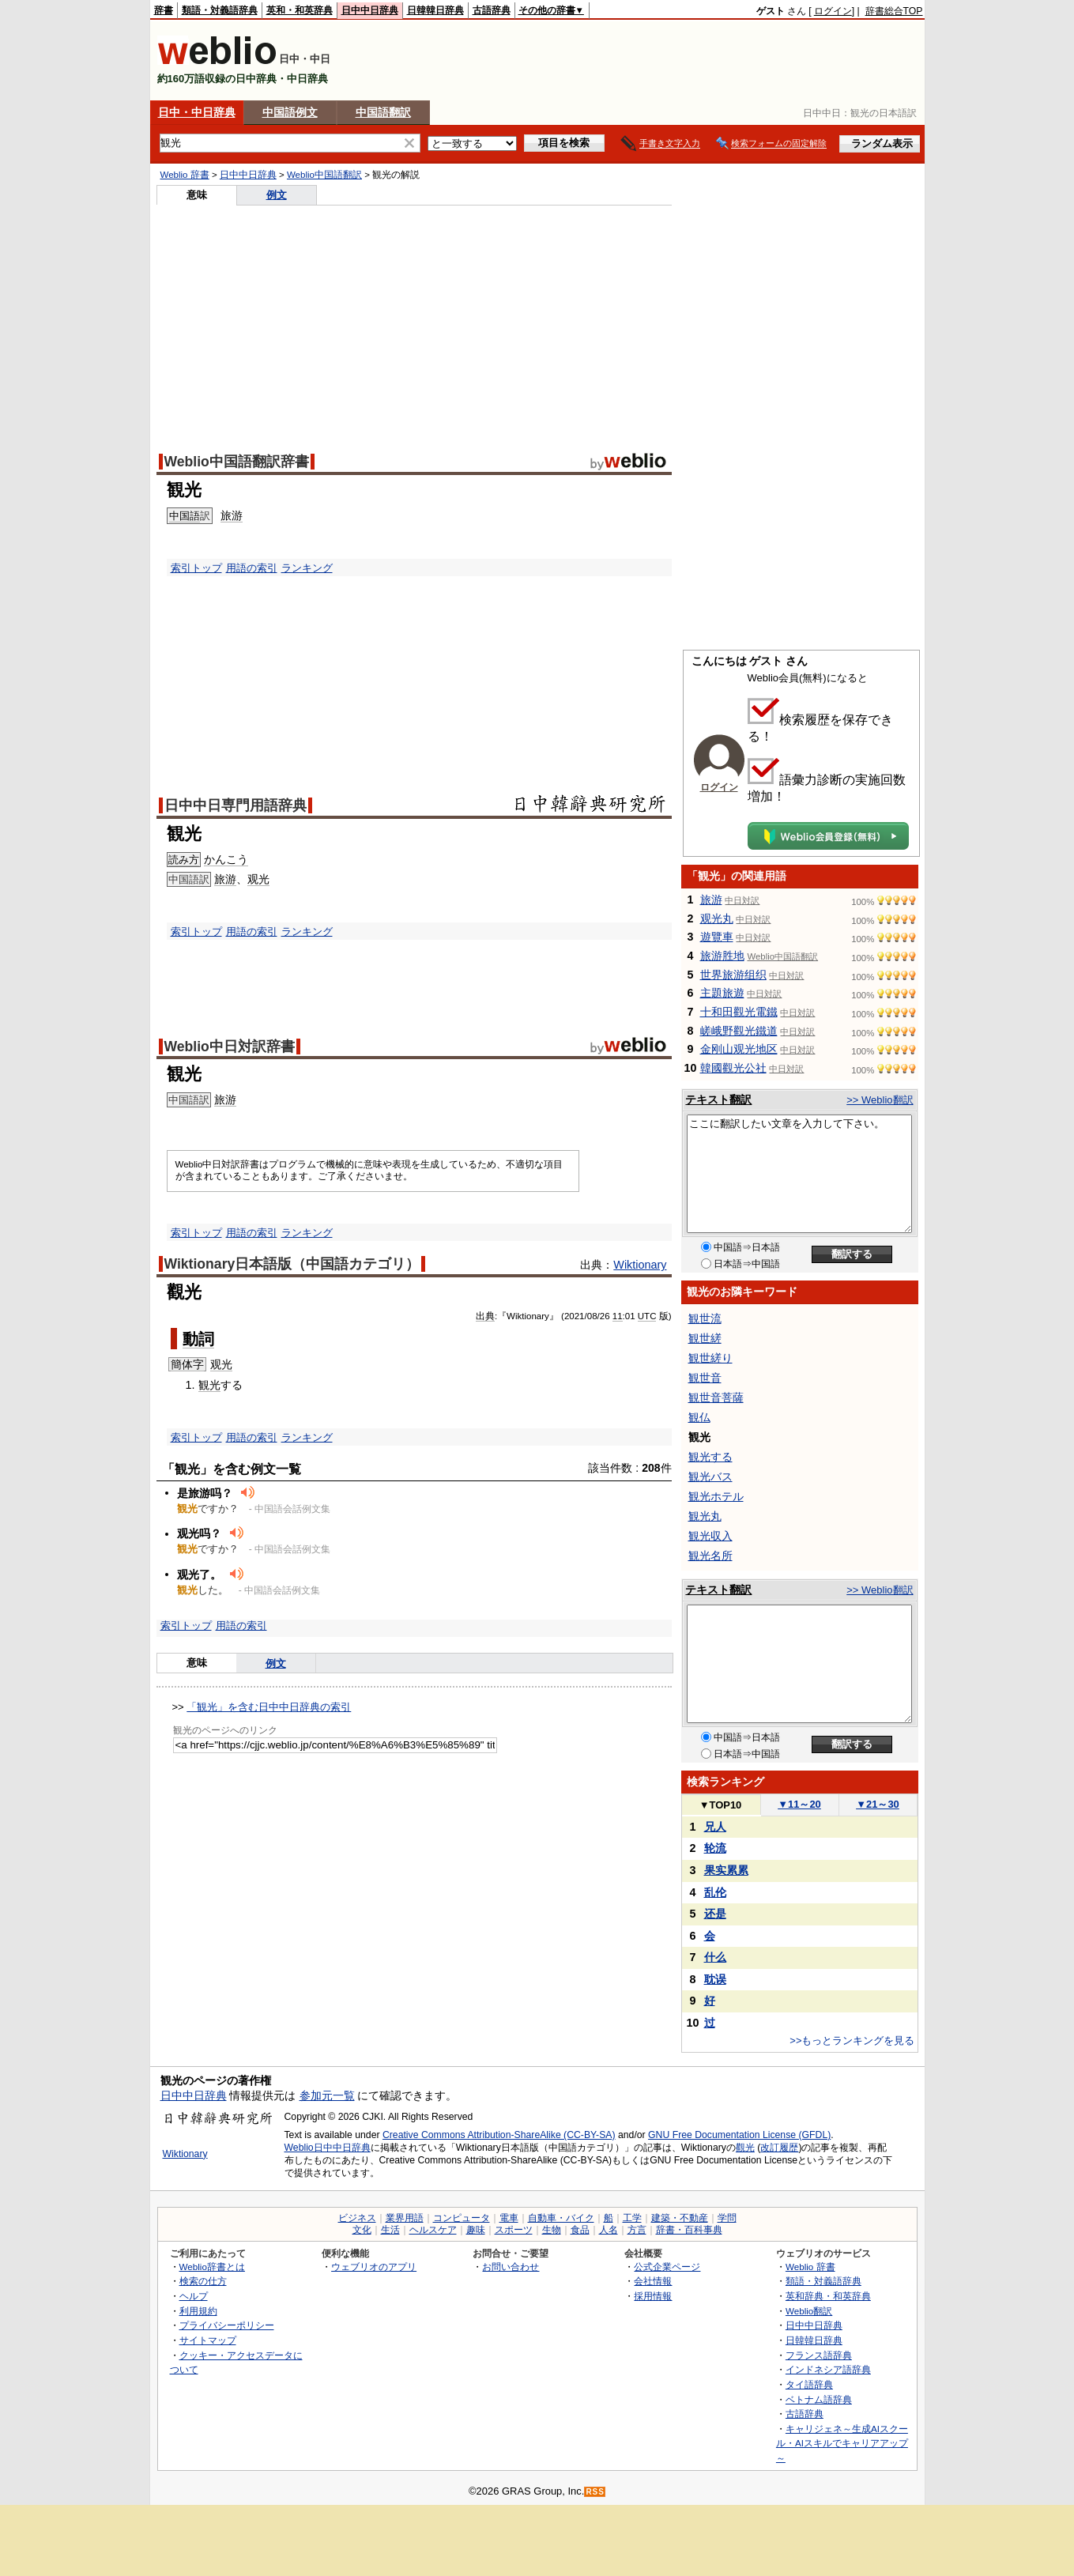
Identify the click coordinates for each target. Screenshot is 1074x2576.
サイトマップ (207, 2340)
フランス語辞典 (819, 2355)
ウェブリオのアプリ (373, 2266)
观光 (258, 879)
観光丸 (705, 1516)
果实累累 (726, 1870)
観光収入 (710, 1535)
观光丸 (716, 918)
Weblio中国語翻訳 (324, 174)
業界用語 (405, 2218)
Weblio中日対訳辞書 (229, 1046)
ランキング (307, 568)
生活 (390, 2230)
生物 (551, 2230)
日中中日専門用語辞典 (235, 805)
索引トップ (196, 568)
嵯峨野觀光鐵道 (739, 1030)
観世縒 (705, 1338)
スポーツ (514, 2230)
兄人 (715, 1826)
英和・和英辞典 (299, 10)
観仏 (699, 1417)
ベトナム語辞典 (819, 2399)
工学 (632, 2218)
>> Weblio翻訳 (879, 1100)
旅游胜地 (722, 955)
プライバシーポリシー (226, 2325)
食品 (580, 2230)
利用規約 (198, 2311)
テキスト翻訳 (718, 1099)
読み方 (183, 860)
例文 (276, 195)
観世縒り (710, 1358)
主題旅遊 (722, 992)
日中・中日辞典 (197, 112)
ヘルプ (193, 2296)
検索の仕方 (203, 2281)
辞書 (163, 10)
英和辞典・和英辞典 (828, 2296)
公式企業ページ (667, 2266)
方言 (636, 2230)
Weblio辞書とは (212, 2266)
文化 (361, 2230)
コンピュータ (461, 2218)
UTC (647, 1316)
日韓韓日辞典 (435, 10)
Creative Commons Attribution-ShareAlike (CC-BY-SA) (499, 2134)
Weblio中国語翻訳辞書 (236, 462)
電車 (508, 2218)
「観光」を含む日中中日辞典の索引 (269, 1707)
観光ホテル (716, 1496)
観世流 (705, 1318)
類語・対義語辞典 (220, 10)
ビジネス (357, 2218)
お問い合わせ (510, 2266)
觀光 (745, 2147)
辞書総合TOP (894, 11)
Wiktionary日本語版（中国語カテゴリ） (292, 1264)
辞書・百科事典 (689, 2230)
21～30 (877, 1804)
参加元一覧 (327, 2095)
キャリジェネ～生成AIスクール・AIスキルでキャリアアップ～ (842, 2443)
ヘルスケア (433, 2230)
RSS (595, 2491)
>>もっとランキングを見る (851, 2040)
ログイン (833, 11)
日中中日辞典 (369, 10)
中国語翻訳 (383, 112)
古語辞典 (492, 10)
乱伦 (715, 1892)
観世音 (705, 1377)
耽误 (715, 1979)
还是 (715, 1913)
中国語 (184, 516)
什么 (715, 1957)
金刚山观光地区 (739, 1049)
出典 (485, 1316)
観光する (710, 1456)
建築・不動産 (679, 2218)
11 (617, 1316)
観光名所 (710, 1555)
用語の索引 (251, 568)
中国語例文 (290, 112)
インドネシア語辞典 (828, 2369)
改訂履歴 (779, 2147)
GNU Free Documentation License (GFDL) (739, 2134)
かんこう (226, 859)
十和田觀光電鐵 (739, 1011)
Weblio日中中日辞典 (328, 2147)
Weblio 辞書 (184, 174)
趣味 (475, 2230)
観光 (209, 1385)
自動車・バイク (561, 2218)
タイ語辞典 (809, 2384)
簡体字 (187, 1364)
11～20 (799, 1804)
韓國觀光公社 (733, 1068)
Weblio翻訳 (809, 2311)
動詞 (198, 1339)
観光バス (710, 1476)
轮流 (715, 1848)
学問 (727, 2218)
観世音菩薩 (716, 1397)
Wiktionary (639, 1264)
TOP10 (720, 1805)
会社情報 (653, 2281)
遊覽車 (716, 936)
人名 (608, 2230)
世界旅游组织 (733, 974)
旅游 (231, 515)
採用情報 (653, 2296)
